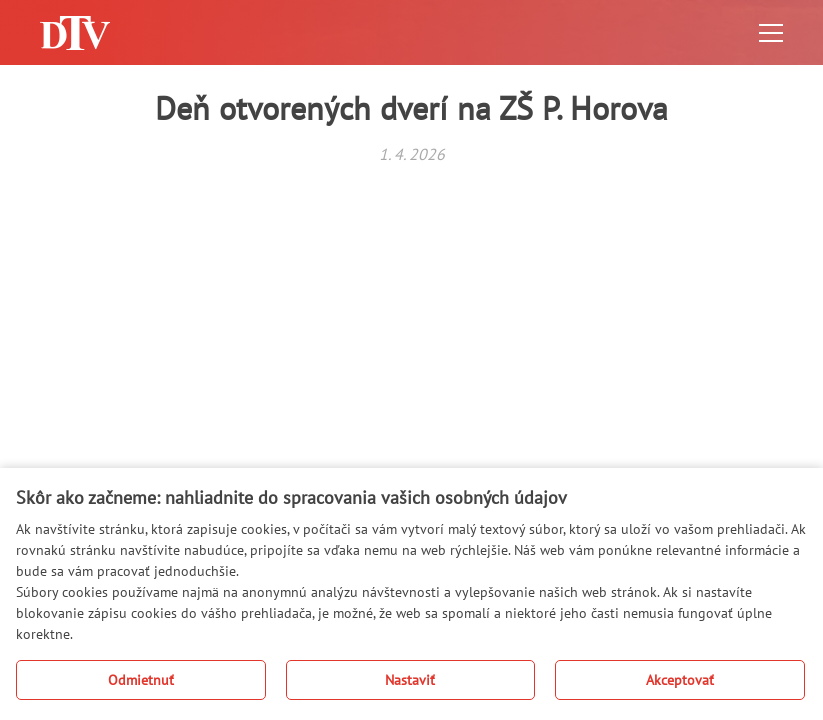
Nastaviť (410, 680)
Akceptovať (680, 680)
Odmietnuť (141, 680)
